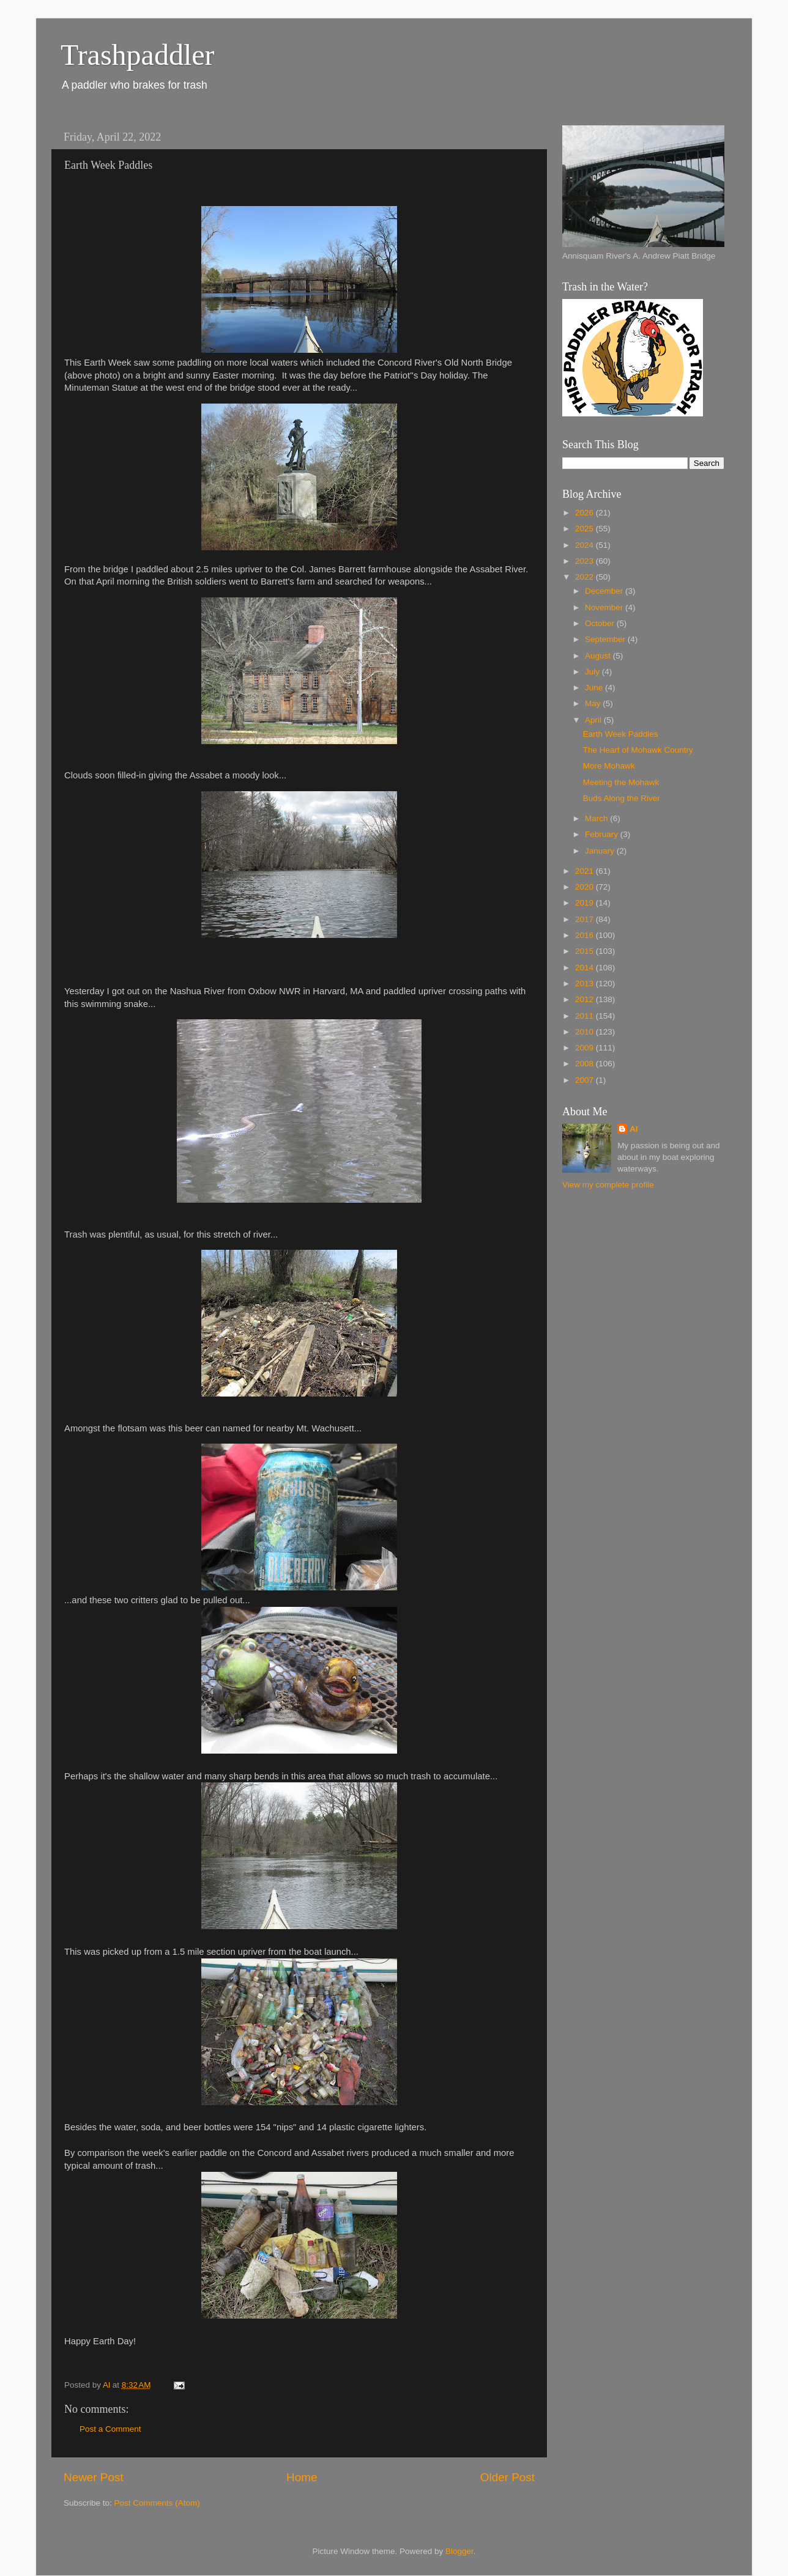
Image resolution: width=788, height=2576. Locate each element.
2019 (585, 902)
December (605, 591)
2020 (585, 886)
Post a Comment (110, 2429)
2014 (585, 967)
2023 (585, 561)
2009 (585, 1047)
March (597, 818)
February (602, 834)
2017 (585, 919)
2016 (585, 935)
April (594, 720)
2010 (585, 1031)
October (601, 623)
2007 (585, 1080)
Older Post (507, 2477)
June (595, 687)
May (594, 703)
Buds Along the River (621, 798)
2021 (585, 871)
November (605, 607)
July (593, 671)
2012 (585, 999)
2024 (585, 545)
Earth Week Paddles (620, 734)
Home (301, 2477)
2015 (585, 951)
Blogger (459, 2551)
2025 (585, 528)
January (601, 850)
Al (634, 1129)
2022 (585, 576)
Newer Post (94, 2477)
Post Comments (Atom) (157, 2503)
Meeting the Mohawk (621, 782)
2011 (585, 1015)
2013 (585, 983)
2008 (585, 1063)
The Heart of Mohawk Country (638, 750)
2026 (585, 512)
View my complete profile (608, 1184)
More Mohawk (609, 765)
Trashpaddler (138, 55)
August (599, 655)
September (606, 639)
